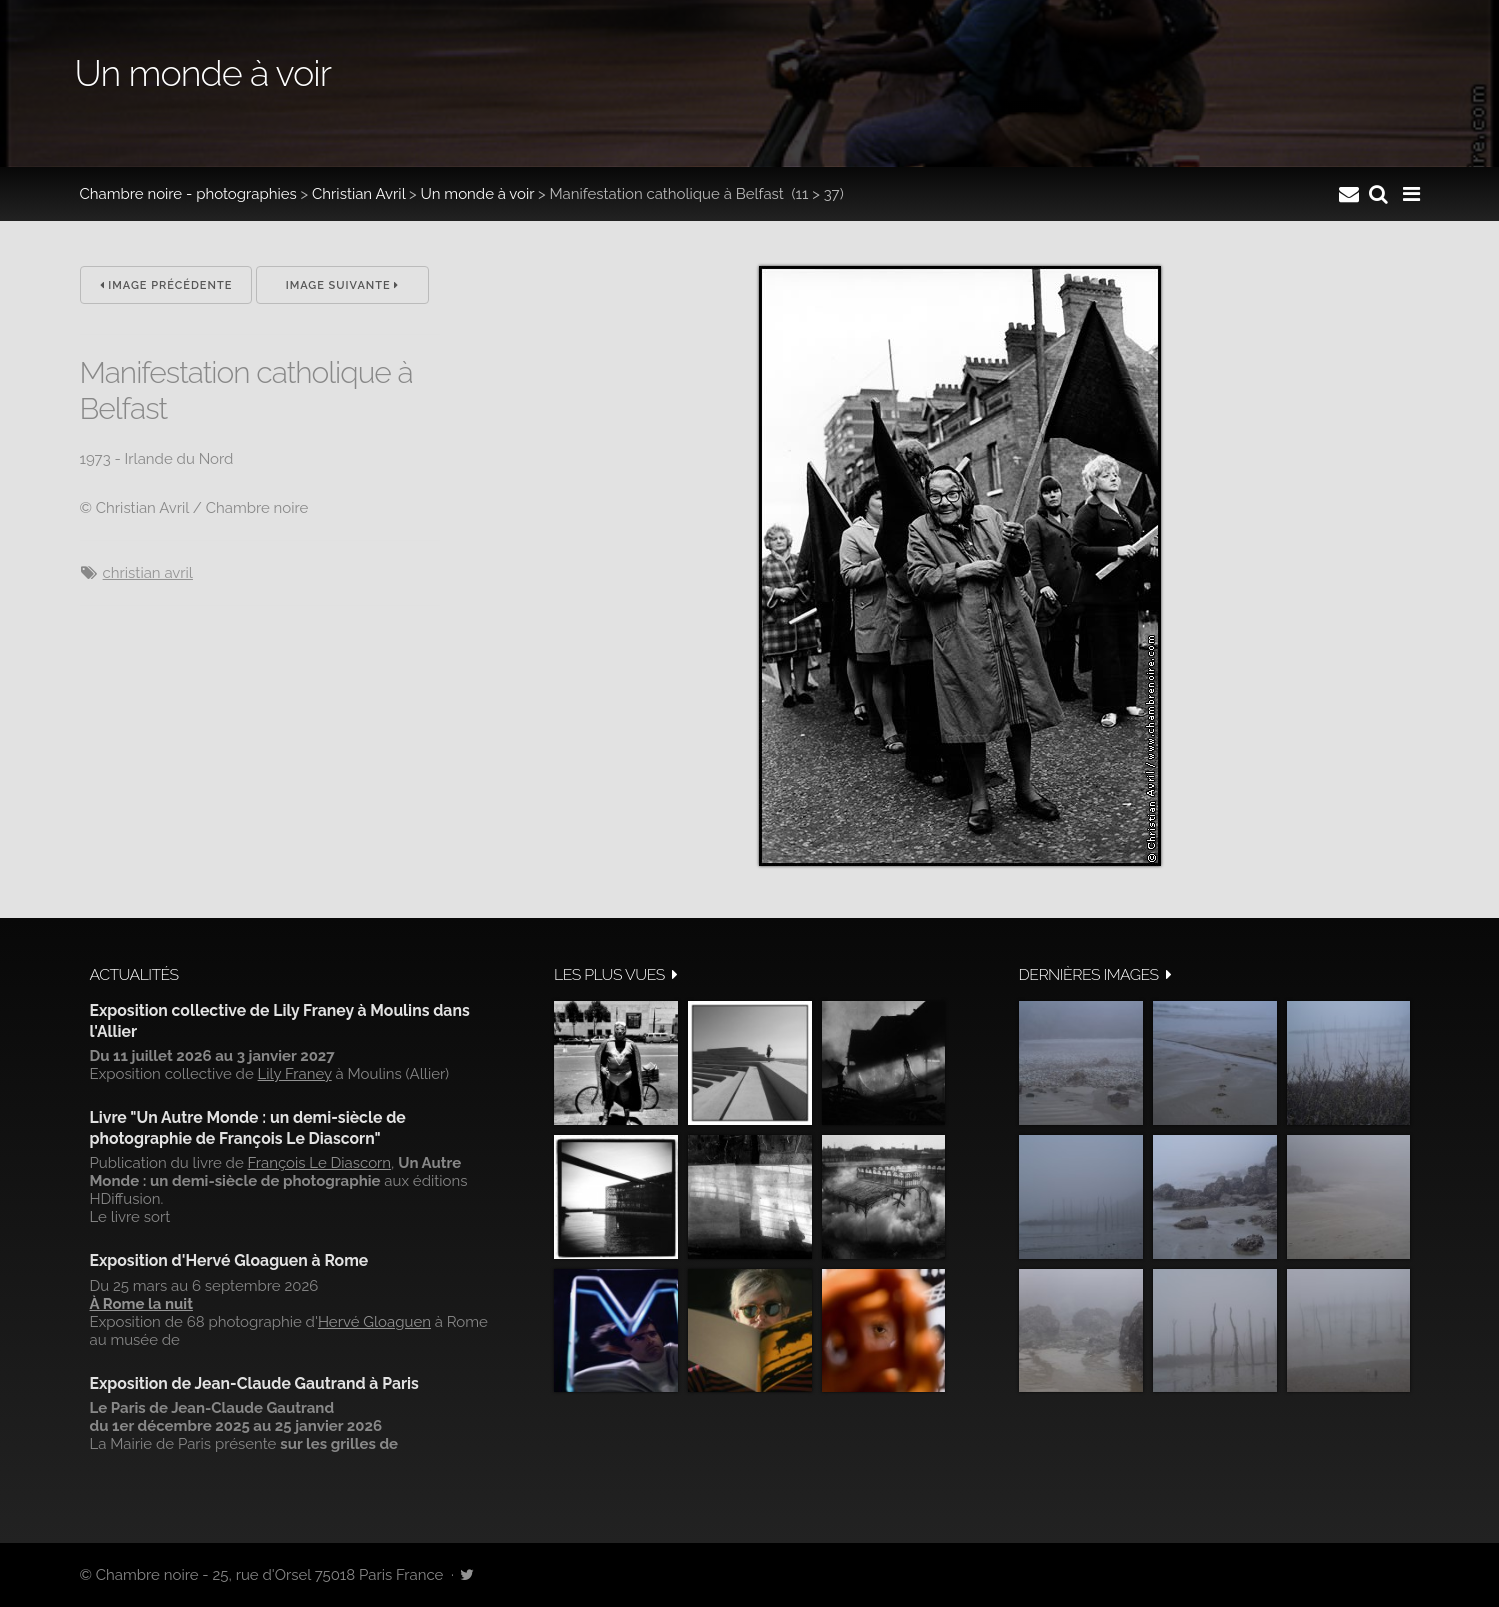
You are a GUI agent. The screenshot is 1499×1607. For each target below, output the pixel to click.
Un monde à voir (478, 194)
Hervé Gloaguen (374, 1322)
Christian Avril (358, 194)
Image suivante (343, 285)
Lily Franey (295, 1074)
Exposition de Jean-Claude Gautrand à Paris (254, 1383)
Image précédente (166, 285)
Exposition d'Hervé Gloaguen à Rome (229, 1260)
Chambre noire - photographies (188, 194)
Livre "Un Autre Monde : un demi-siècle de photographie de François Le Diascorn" (248, 1127)
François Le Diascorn (320, 1163)
